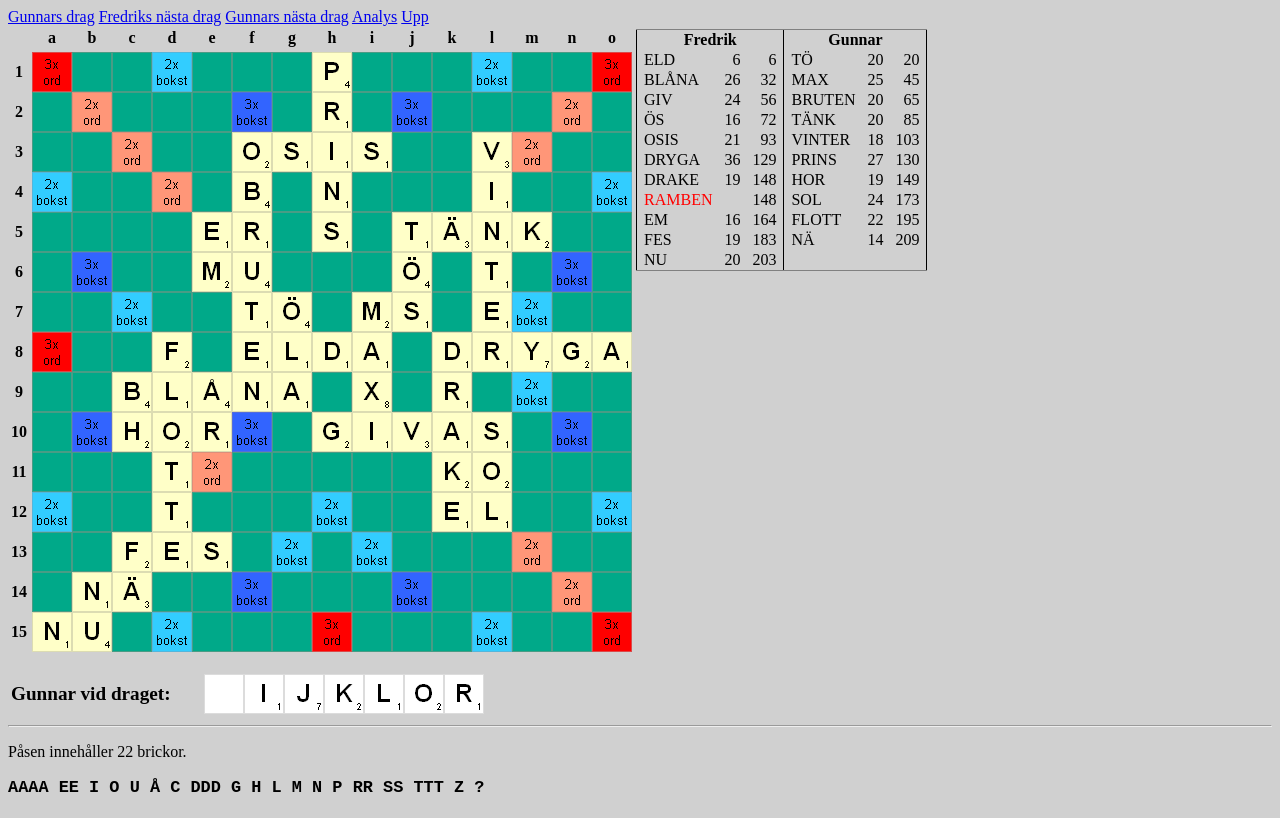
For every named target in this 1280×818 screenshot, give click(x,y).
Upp (415, 16)
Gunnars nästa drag (287, 16)
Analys (374, 16)
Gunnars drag (51, 16)
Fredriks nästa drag (160, 16)
